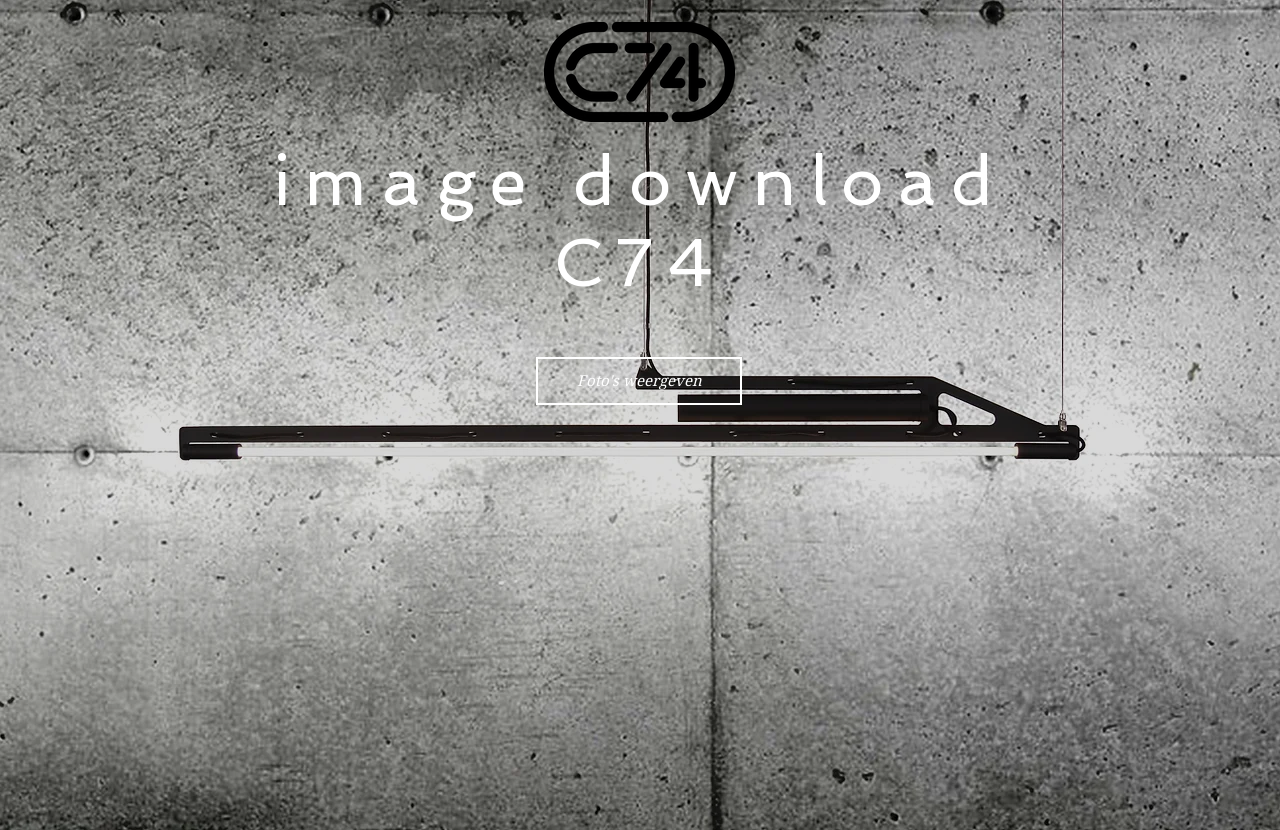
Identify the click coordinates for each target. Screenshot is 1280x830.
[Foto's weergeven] (639, 381)
